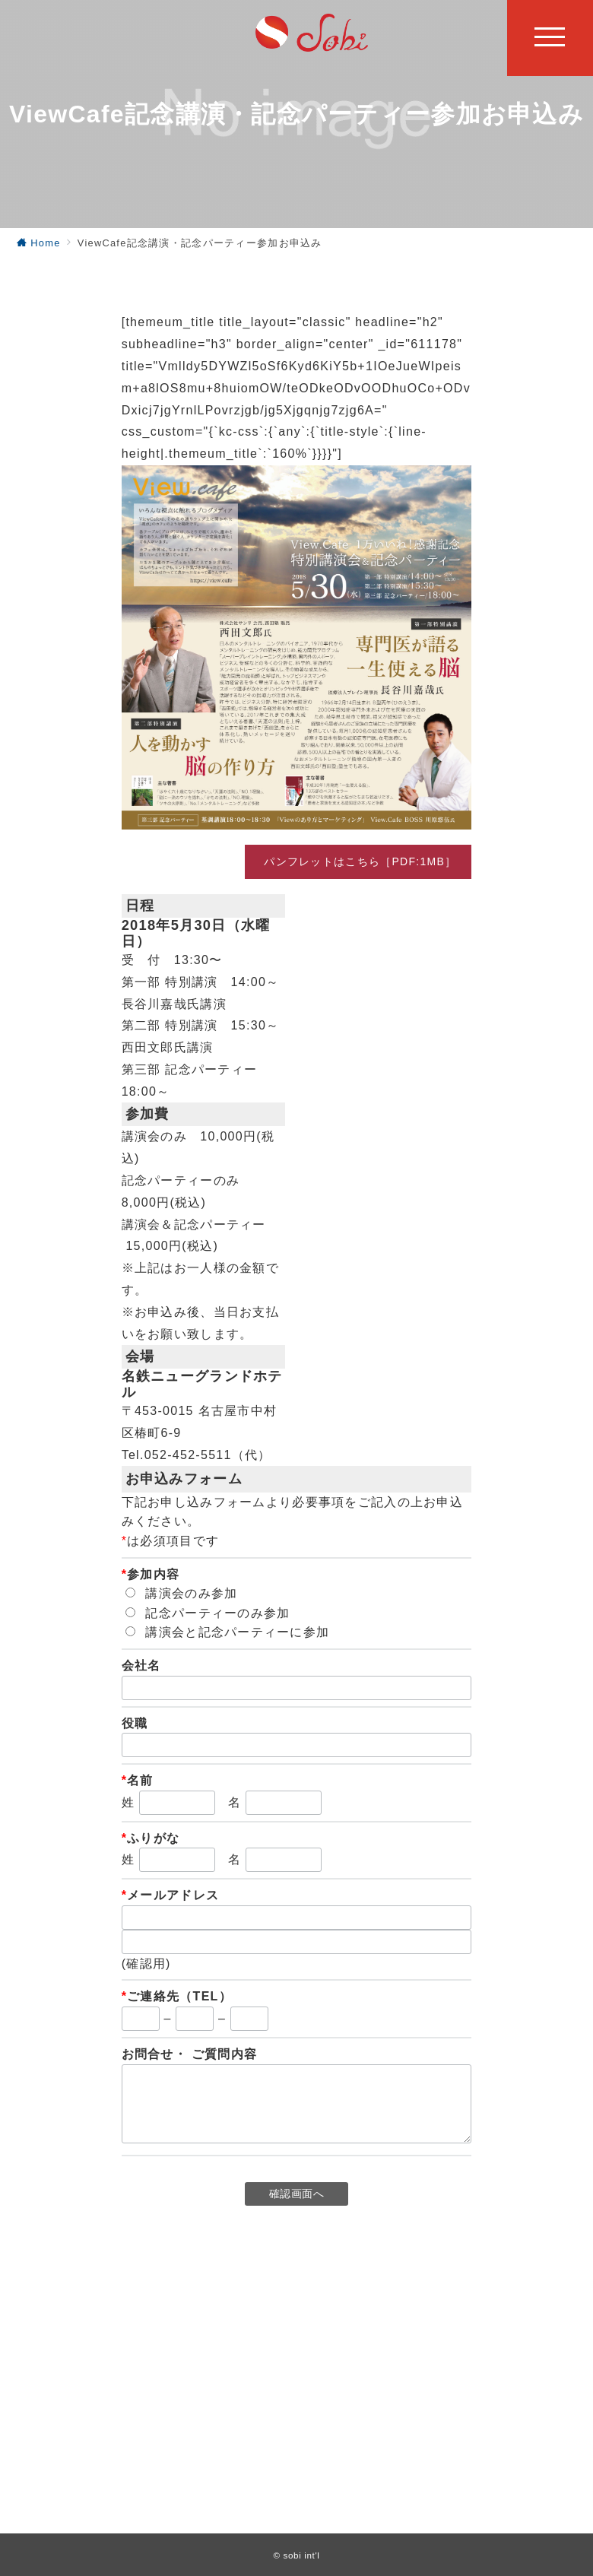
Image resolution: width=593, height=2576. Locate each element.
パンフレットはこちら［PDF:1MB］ (358, 861)
